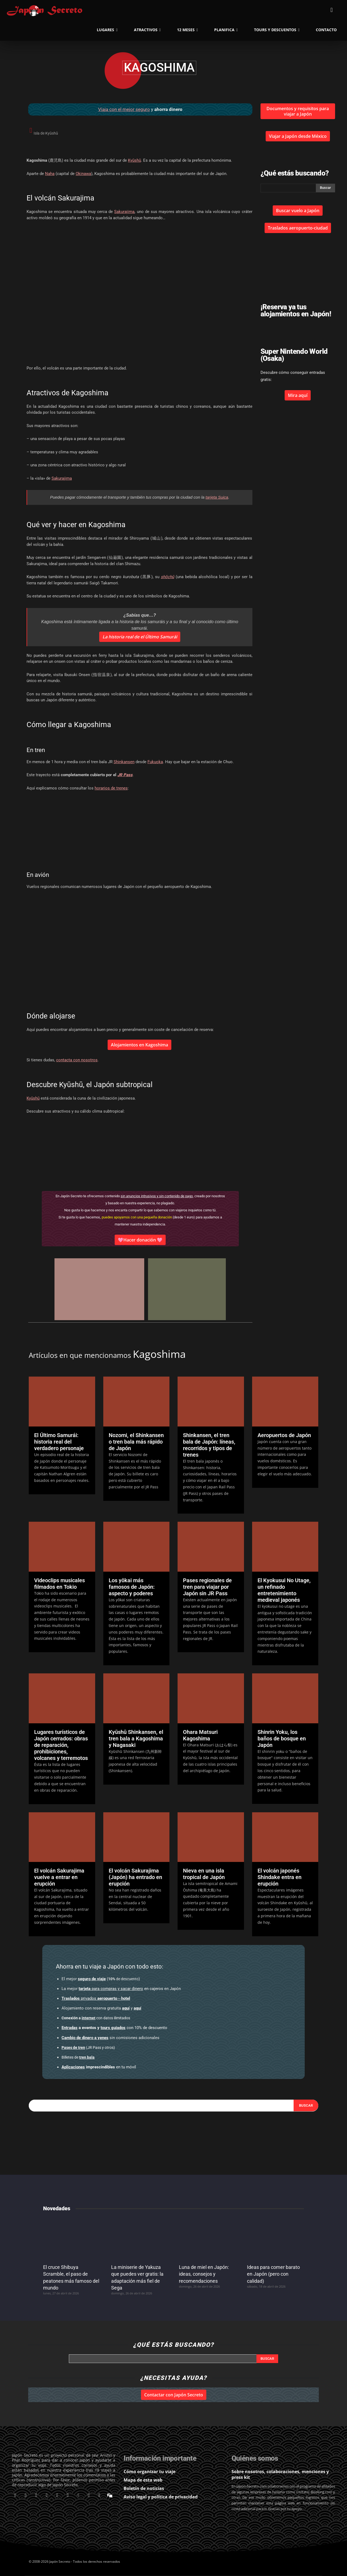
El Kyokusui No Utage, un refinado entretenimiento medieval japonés (284, 1590)
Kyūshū (134, 160)
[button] (331, 10)
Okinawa (83, 173)
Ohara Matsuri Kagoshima (200, 1735)
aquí (126, 2008)
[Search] (306, 2106)
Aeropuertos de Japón (284, 1435)
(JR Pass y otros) (88, 2047)
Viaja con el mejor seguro (124, 109)
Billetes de (78, 2057)
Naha (49, 173)
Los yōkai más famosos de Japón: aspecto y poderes (132, 1587)
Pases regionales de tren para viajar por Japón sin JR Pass (207, 1587)
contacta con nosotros (77, 1060)
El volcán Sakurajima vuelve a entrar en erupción (59, 1877)
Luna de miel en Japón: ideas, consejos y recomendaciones (204, 2274)
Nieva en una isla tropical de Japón (204, 1873)
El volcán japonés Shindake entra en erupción (279, 1877)
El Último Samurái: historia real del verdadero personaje (59, 1441)
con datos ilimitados (96, 2018)
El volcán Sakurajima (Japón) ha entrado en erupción (135, 1877)
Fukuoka (155, 761)
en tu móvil (99, 2067)
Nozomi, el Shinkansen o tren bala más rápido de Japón (136, 1441)
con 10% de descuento (114, 2027)
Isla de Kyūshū (46, 133)
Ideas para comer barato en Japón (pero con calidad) (273, 2274)
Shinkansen (124, 761)
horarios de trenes (111, 788)
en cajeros (121, 1988)
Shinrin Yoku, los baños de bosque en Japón (282, 1738)
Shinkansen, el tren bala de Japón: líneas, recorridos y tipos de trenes (209, 1445)
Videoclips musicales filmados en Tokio (59, 1583)
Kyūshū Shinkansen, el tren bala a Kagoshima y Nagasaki (136, 1738)
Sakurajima (124, 211)
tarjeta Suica (216, 497)
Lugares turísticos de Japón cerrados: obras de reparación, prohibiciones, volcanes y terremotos (61, 1745)
